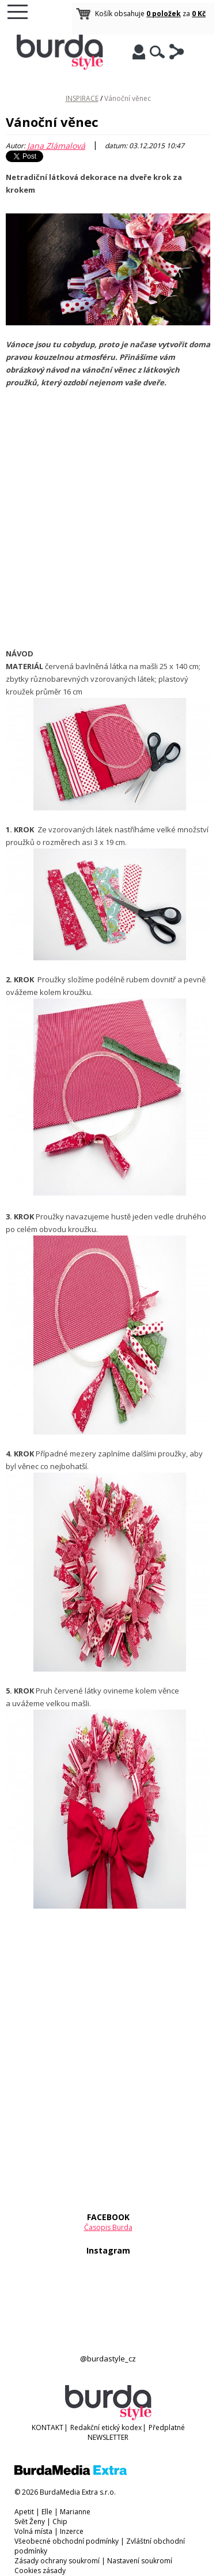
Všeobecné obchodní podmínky (66, 2541)
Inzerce (72, 2531)
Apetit (24, 2512)
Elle (46, 2512)
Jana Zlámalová (56, 145)
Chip (59, 2521)
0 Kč (199, 13)
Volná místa (33, 2531)
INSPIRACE (82, 98)
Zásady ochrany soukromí (57, 2561)
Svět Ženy (29, 2521)
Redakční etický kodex (106, 2427)
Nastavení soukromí (139, 2561)
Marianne (75, 2512)
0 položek (163, 13)
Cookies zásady (40, 2570)
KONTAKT (47, 2427)
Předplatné (167, 2427)
